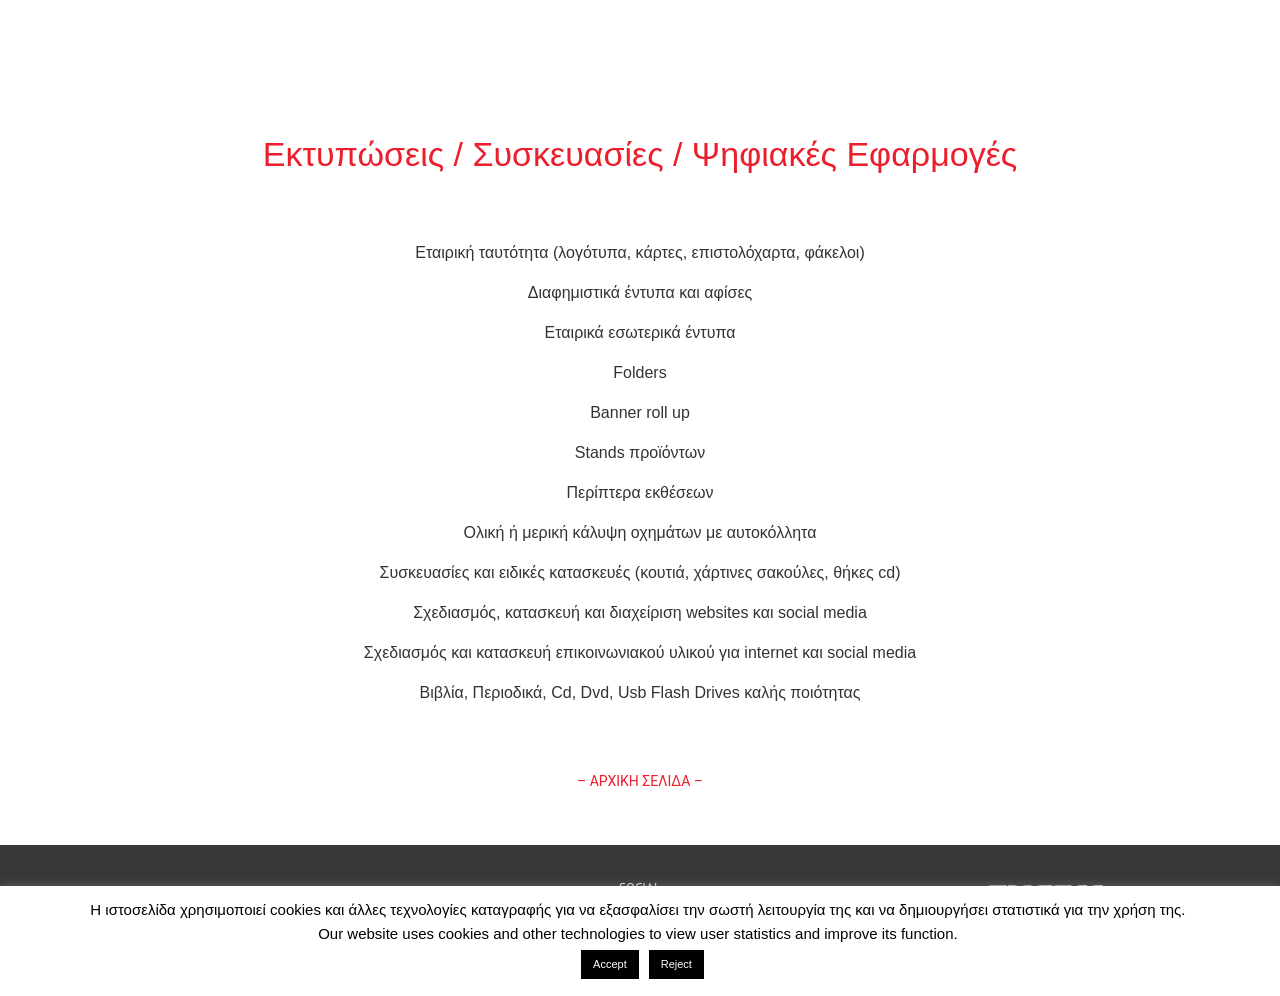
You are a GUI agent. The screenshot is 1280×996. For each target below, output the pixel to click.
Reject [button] (676, 964)
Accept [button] (610, 964)
